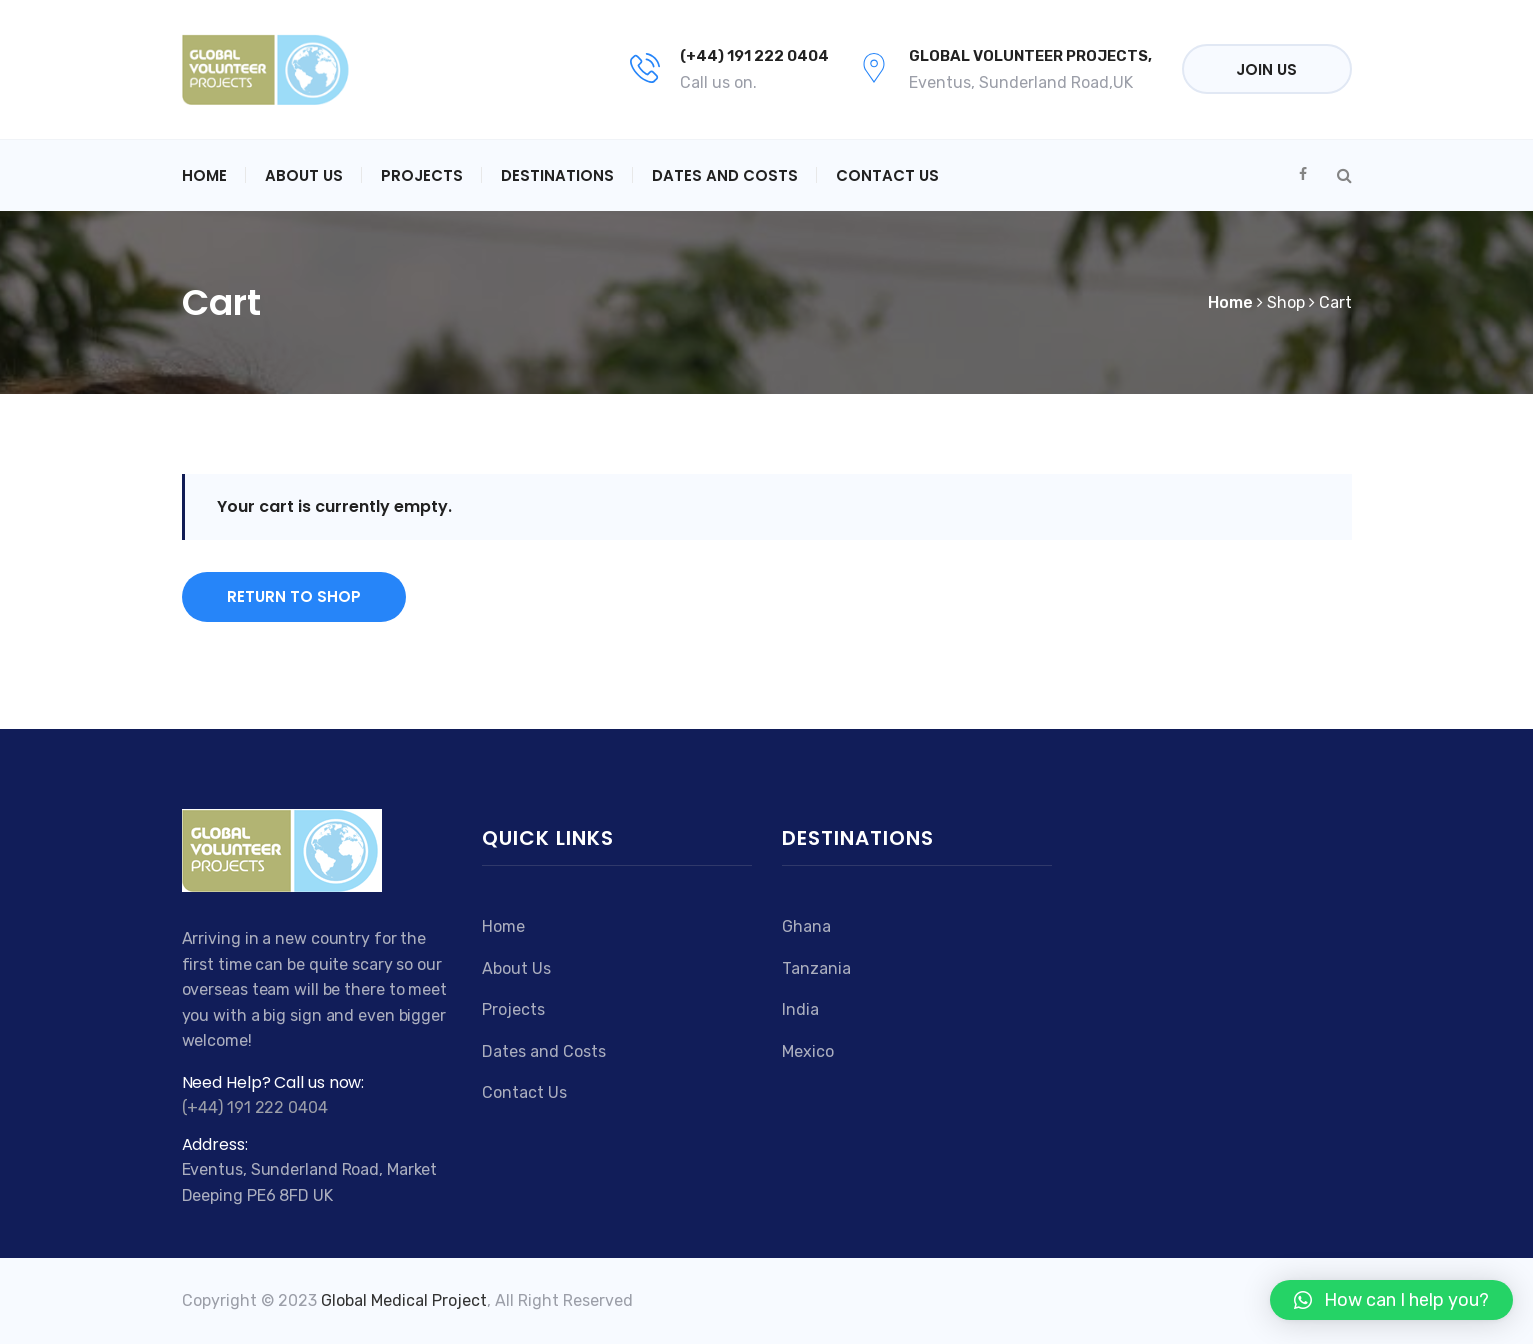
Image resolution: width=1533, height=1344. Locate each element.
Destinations (557, 175)
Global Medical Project (404, 1300)
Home (204, 175)
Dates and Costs (725, 175)
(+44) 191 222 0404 (754, 56)
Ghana (806, 926)
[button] (1391, 1300)
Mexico (808, 1051)
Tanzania (816, 968)
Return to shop (294, 596)
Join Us (1266, 69)
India (800, 1009)
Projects (422, 175)
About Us (304, 175)
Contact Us (887, 175)
